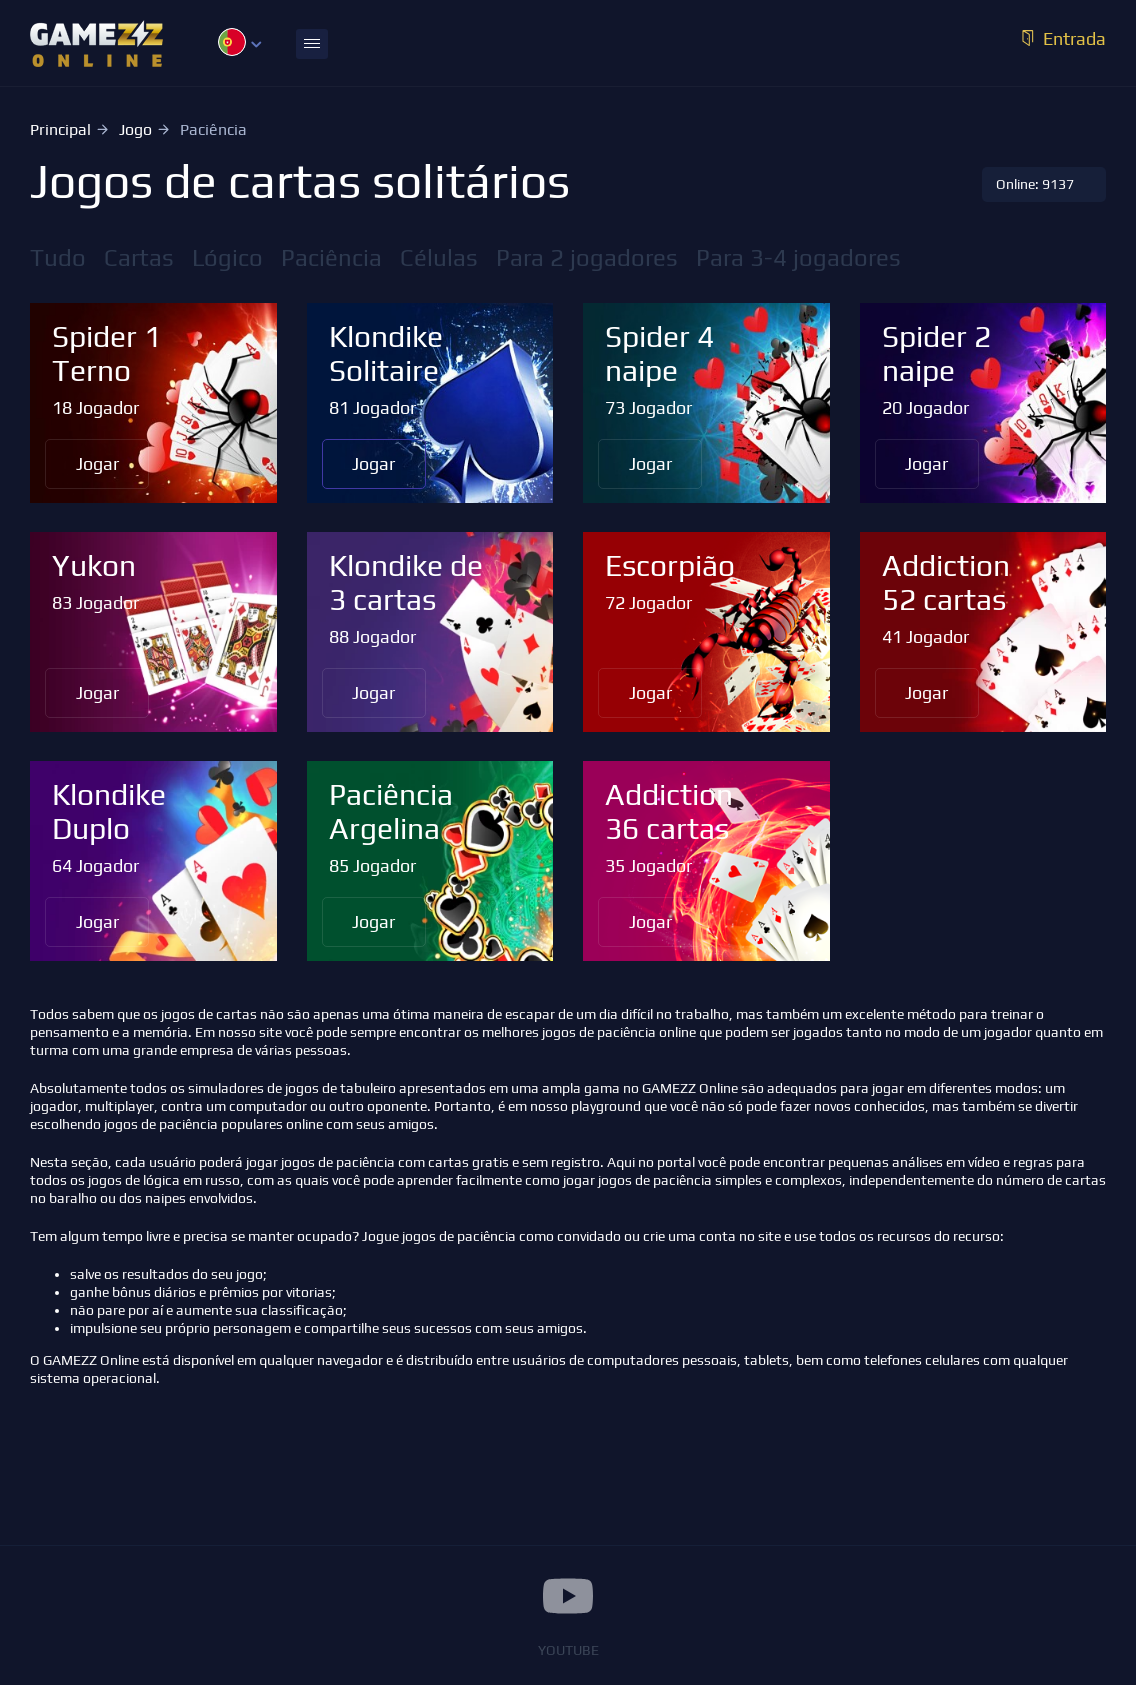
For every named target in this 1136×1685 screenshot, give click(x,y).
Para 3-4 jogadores (798, 257)
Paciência (331, 257)
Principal (60, 129)
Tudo (58, 257)
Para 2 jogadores (587, 257)
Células (439, 257)
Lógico (227, 257)
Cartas (139, 257)
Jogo (135, 129)
